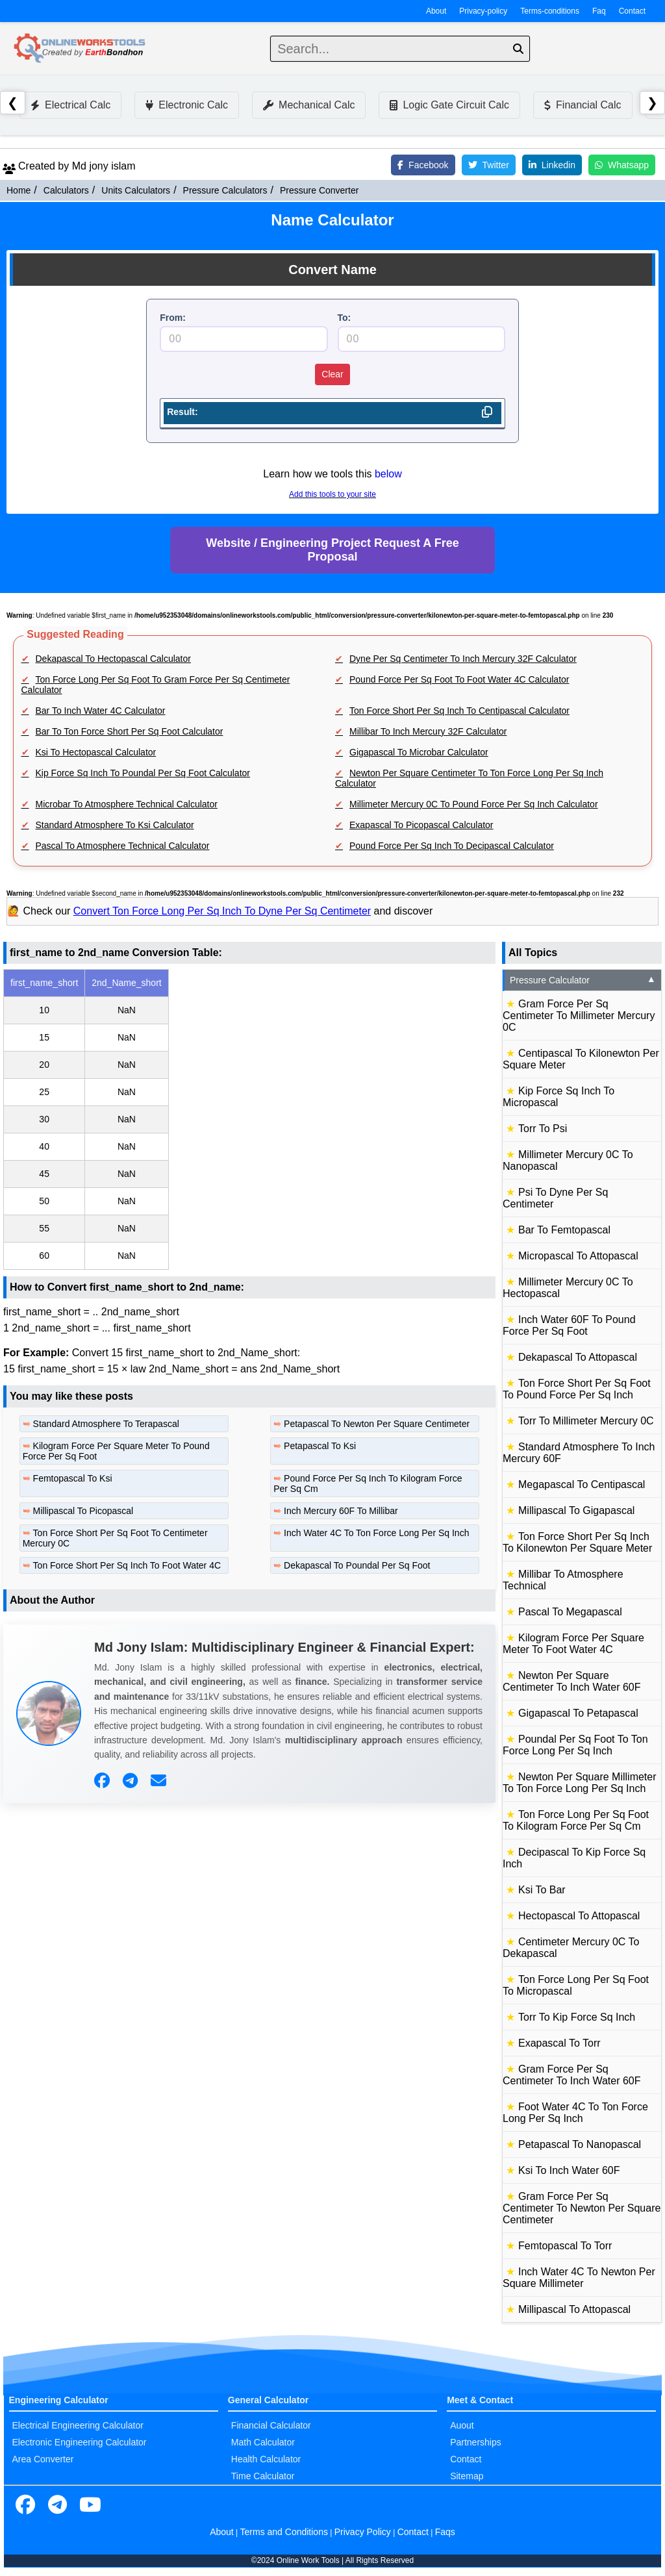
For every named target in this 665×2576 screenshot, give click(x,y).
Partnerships (475, 2442)
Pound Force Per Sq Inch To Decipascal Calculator (451, 845)
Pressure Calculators (225, 190)
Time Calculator (263, 2476)
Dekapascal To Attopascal (577, 1357)
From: (173, 317)
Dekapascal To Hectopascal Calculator (113, 658)
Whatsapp (622, 165)
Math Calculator (263, 2442)
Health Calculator (266, 2459)
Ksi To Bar (542, 1889)
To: (344, 317)
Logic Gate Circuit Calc (449, 104)
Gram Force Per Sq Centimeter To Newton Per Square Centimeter (581, 2208)
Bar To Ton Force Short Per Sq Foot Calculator (129, 731)
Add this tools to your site (332, 494)
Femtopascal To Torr (565, 2245)
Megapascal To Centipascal (581, 1484)
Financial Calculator (271, 2425)
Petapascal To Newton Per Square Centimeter (377, 1424)
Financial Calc (582, 104)
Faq (599, 11)
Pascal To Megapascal (570, 1611)
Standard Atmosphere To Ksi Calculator (115, 825)
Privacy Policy (362, 2532)
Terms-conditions (549, 11)
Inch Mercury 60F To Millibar (341, 1511)
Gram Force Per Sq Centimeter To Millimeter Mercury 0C (579, 1015)
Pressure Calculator (583, 980)
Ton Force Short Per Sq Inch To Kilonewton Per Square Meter (577, 1542)
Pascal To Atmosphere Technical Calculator (123, 845)
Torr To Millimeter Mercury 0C (586, 1420)
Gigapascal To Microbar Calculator (418, 752)
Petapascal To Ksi (320, 1446)
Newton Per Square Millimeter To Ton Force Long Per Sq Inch (580, 1782)
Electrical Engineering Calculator (78, 2425)
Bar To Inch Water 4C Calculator (101, 710)
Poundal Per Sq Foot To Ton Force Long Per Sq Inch (575, 1745)
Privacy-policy (483, 11)
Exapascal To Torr (559, 2043)
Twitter (488, 165)
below (388, 473)
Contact (632, 11)
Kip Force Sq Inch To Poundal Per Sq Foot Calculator (143, 773)
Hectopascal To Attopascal (579, 1915)
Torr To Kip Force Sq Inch (576, 2017)
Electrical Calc (70, 104)
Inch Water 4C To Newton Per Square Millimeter (579, 2277)
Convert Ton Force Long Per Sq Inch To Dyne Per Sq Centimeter (222, 910)
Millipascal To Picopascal (83, 1511)
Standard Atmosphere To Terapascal (106, 1424)
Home (18, 190)
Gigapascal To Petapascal (578, 1713)
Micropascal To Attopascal (578, 1255)
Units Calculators (135, 190)
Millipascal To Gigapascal (576, 1510)
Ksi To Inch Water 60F (569, 2170)
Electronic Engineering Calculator (79, 2442)
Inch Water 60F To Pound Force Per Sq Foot (569, 1325)
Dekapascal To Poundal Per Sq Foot (357, 1565)
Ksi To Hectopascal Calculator (96, 752)
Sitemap (466, 2476)
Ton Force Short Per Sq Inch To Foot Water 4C (127, 1565)
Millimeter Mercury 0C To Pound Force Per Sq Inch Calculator (473, 804)
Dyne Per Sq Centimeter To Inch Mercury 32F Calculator (463, 658)
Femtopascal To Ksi (72, 1478)
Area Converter (43, 2459)
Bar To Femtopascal (564, 1229)
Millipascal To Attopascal (574, 2309)
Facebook (422, 165)
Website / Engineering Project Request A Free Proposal (332, 550)
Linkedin (552, 165)
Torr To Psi (542, 1128)
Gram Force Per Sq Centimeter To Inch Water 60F (572, 2075)
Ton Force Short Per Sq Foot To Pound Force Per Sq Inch (577, 1389)
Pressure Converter (319, 190)
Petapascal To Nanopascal (579, 2144)
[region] (249, 1119)
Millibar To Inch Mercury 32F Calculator (428, 731)
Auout (462, 2425)
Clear (332, 374)
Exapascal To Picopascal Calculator (421, 825)
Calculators (66, 190)
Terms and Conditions (284, 2532)
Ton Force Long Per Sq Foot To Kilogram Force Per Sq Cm (576, 1820)
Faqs (445, 2532)
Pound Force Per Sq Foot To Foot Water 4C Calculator (459, 679)
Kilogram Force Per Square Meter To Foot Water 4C (573, 1643)
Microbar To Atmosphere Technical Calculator (127, 804)
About (436, 11)
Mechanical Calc (309, 104)
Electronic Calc (186, 104)
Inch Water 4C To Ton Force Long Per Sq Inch (376, 1533)
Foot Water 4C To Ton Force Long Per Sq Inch (575, 2112)
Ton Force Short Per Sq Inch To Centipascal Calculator (459, 710)
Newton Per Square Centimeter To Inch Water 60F (572, 1681)
